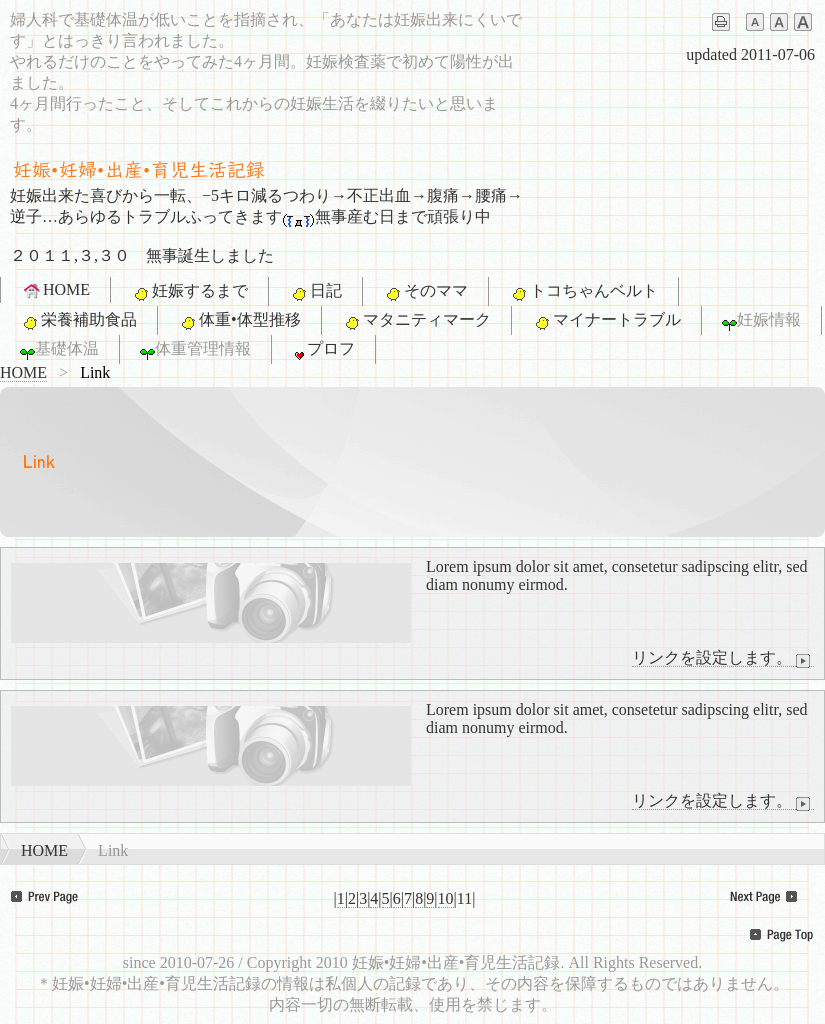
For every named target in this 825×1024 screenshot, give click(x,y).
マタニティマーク (416, 321)
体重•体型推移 (239, 321)
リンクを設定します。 (723, 658)
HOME (55, 290)
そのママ (425, 292)
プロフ (323, 350)
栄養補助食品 (78, 321)
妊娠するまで (189, 292)
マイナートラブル (606, 321)
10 (446, 898)
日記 (315, 292)
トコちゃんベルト (583, 292)
